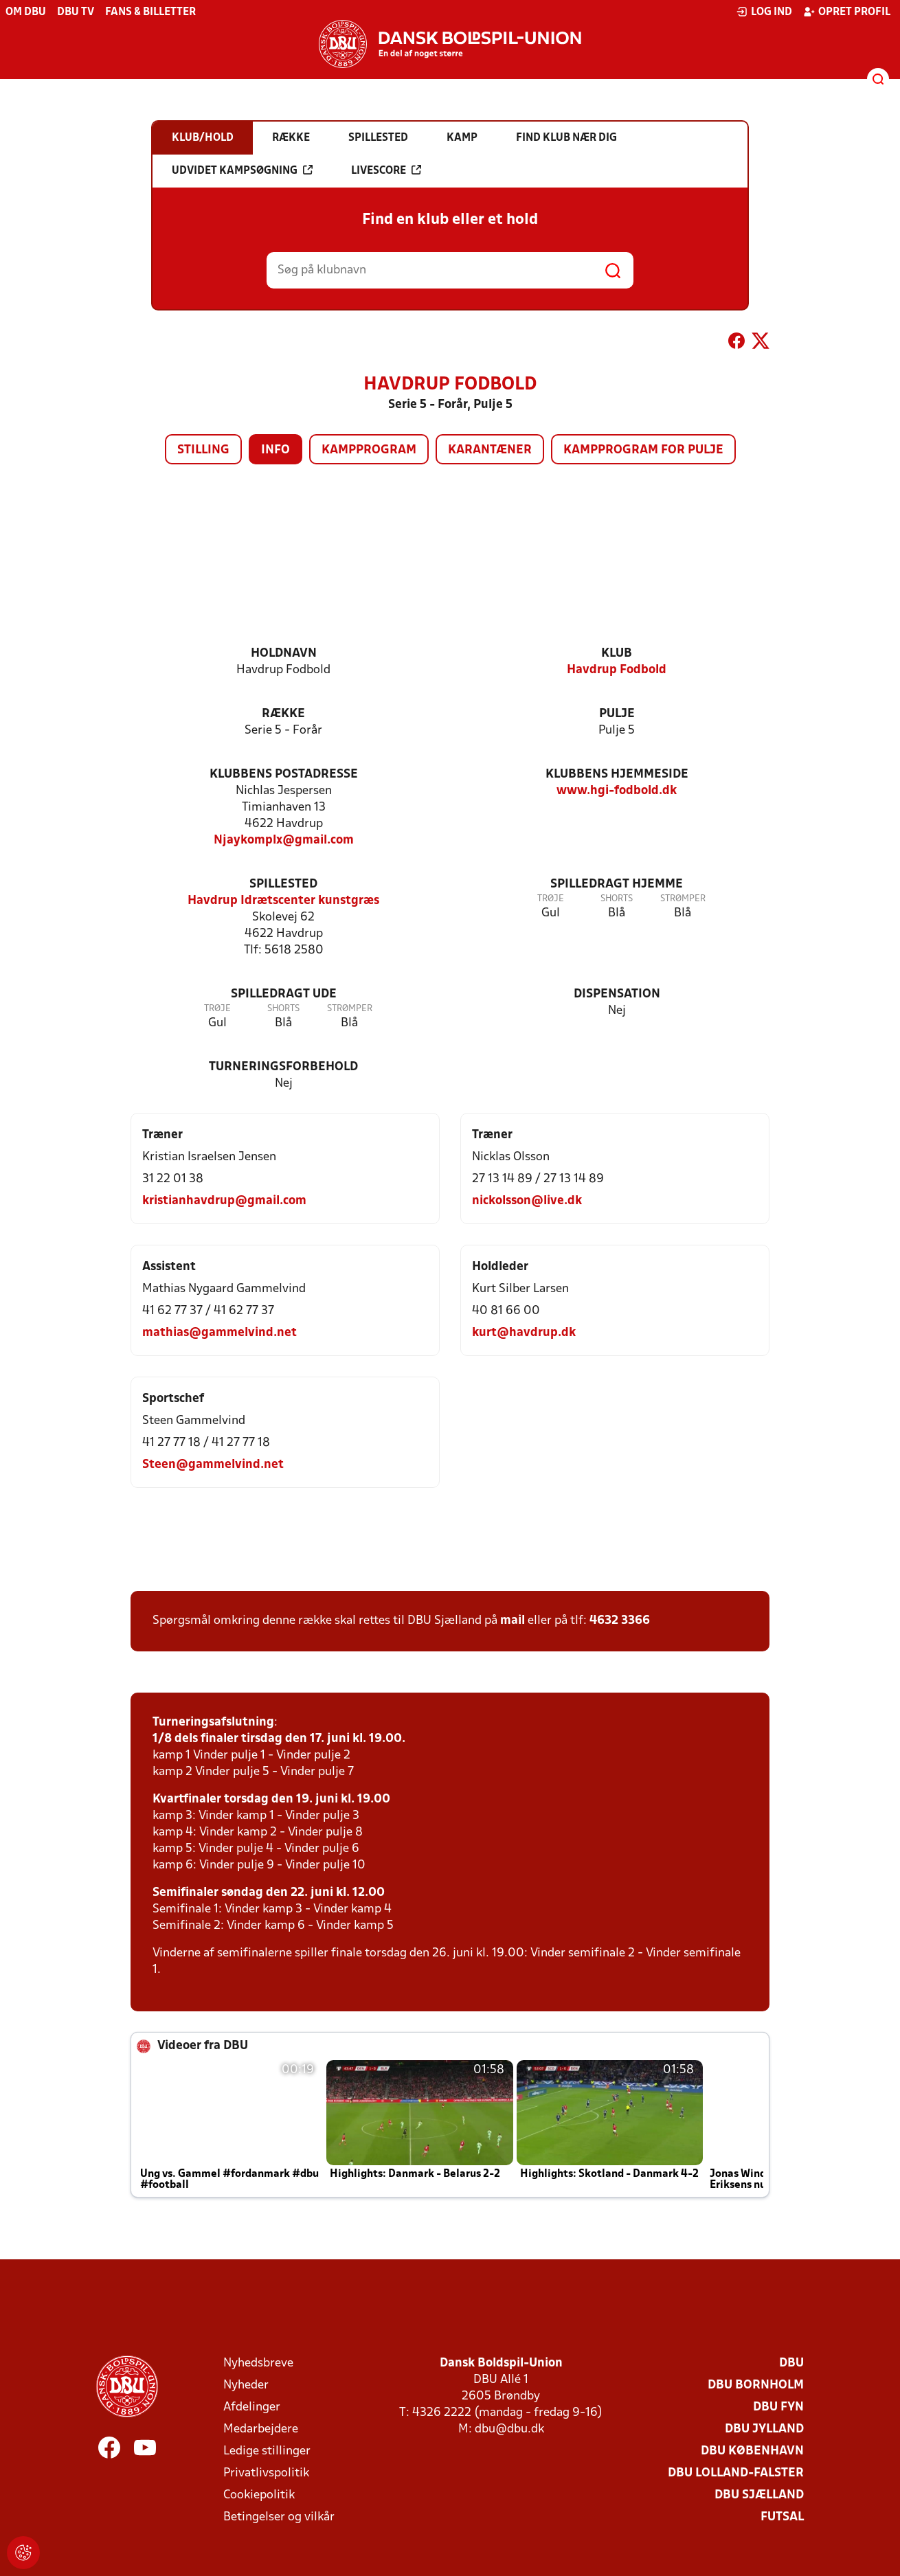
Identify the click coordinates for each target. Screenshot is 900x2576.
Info (275, 450)
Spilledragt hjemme (616, 884)
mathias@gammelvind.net (219, 1333)
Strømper (683, 898)
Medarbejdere (260, 2429)
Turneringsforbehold (283, 1067)
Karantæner (490, 450)
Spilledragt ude (284, 994)
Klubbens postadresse (284, 774)
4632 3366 (619, 1621)
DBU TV (75, 12)
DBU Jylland (764, 2429)
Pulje (617, 714)
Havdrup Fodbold (616, 670)
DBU (791, 2363)
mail (512, 1621)
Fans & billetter (150, 12)
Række (283, 714)
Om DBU (25, 12)
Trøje (550, 898)
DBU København (752, 2451)
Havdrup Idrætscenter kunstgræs (283, 901)
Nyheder (246, 2385)
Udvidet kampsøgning (242, 170)
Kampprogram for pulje (643, 450)
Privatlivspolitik (266, 2473)
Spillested (283, 884)
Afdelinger (251, 2407)
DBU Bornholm (756, 2385)
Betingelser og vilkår (279, 2517)
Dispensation (617, 994)
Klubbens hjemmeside (616, 774)
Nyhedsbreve (258, 2363)
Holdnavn (284, 653)
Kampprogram (369, 450)
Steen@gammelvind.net (213, 1465)
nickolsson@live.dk (527, 1201)
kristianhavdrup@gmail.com (224, 1201)
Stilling (203, 450)
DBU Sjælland (759, 2495)
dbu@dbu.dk (509, 2429)
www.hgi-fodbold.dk (616, 791)
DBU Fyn (778, 2407)
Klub (616, 653)
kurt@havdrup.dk (524, 1333)
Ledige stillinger (267, 2451)
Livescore (386, 170)
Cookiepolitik (259, 2495)
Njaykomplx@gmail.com (284, 840)
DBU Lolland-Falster (736, 2473)
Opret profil (846, 11)
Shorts (616, 898)
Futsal (782, 2517)
